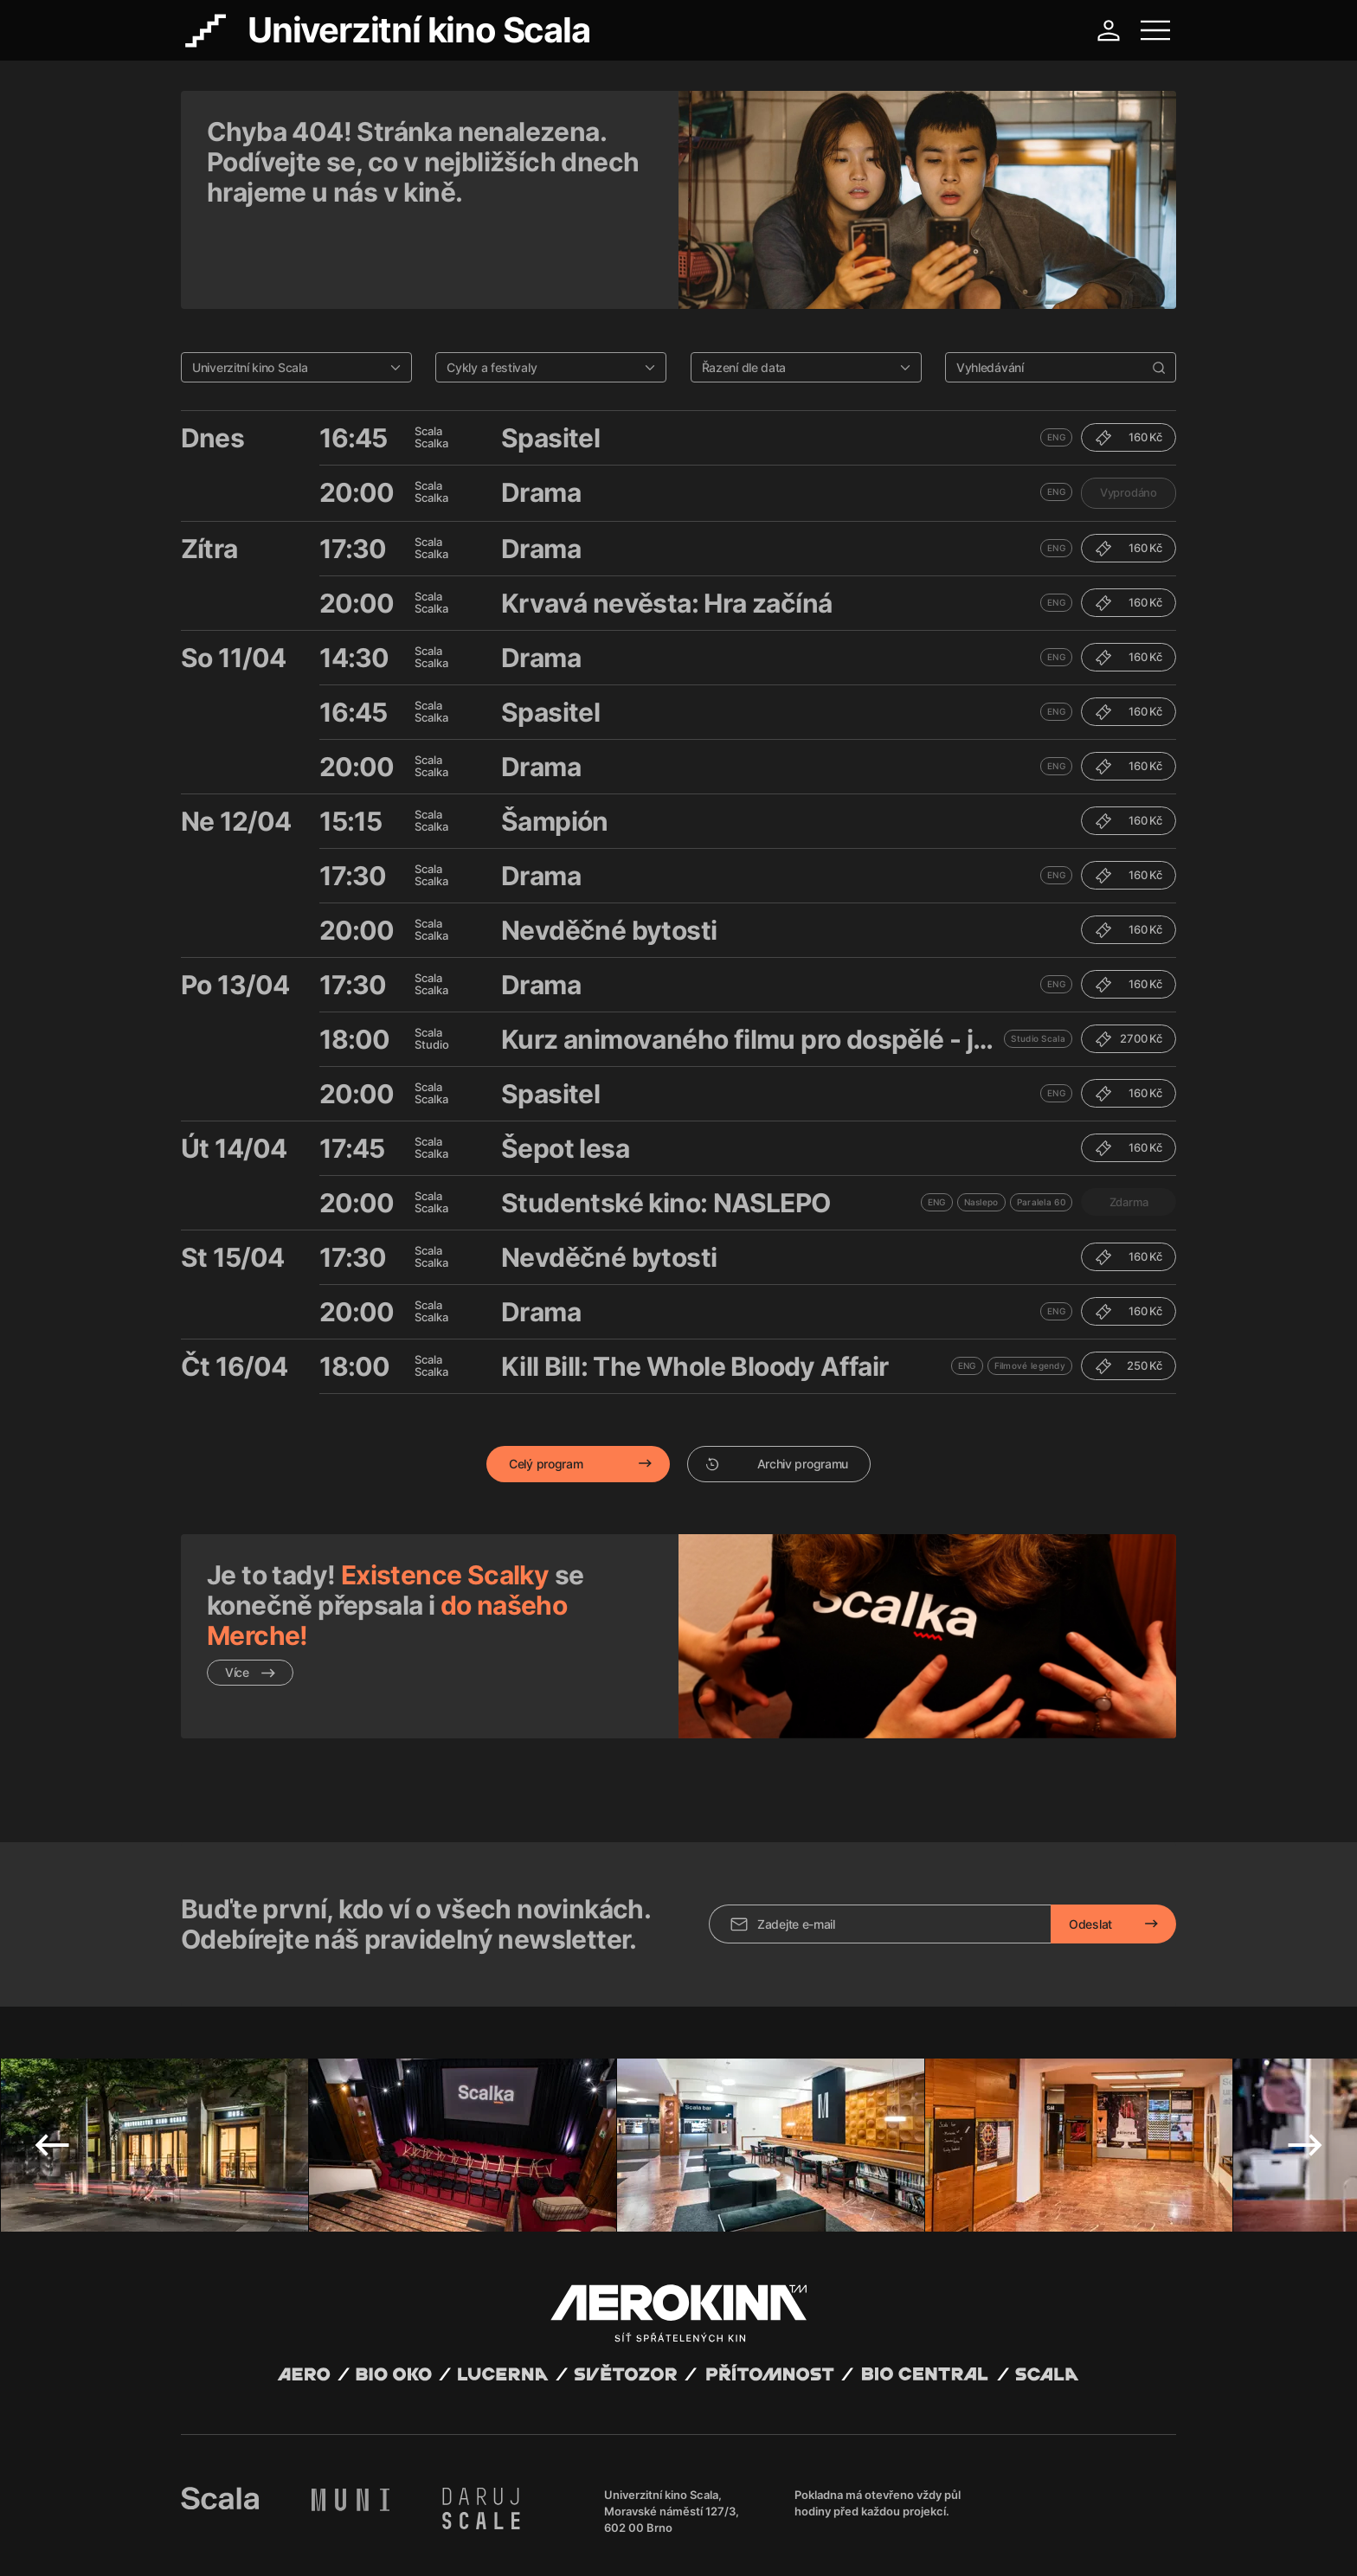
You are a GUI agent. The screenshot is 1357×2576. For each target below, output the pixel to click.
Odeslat (1090, 1822)
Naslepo (981, 1126)
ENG (1056, 362)
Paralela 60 (1041, 1126)
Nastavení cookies (622, 2541)
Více (250, 1597)
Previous (52, 2043)
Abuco (244, 2527)
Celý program (545, 1388)
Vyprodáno (1128, 417)
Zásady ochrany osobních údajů (422, 2541)
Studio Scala (1038, 963)
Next (1305, 2043)
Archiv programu (776, 1388)
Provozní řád (540, 2541)
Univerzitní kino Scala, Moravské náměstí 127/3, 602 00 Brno (671, 2409)
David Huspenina (347, 2527)
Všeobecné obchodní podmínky (259, 2541)
